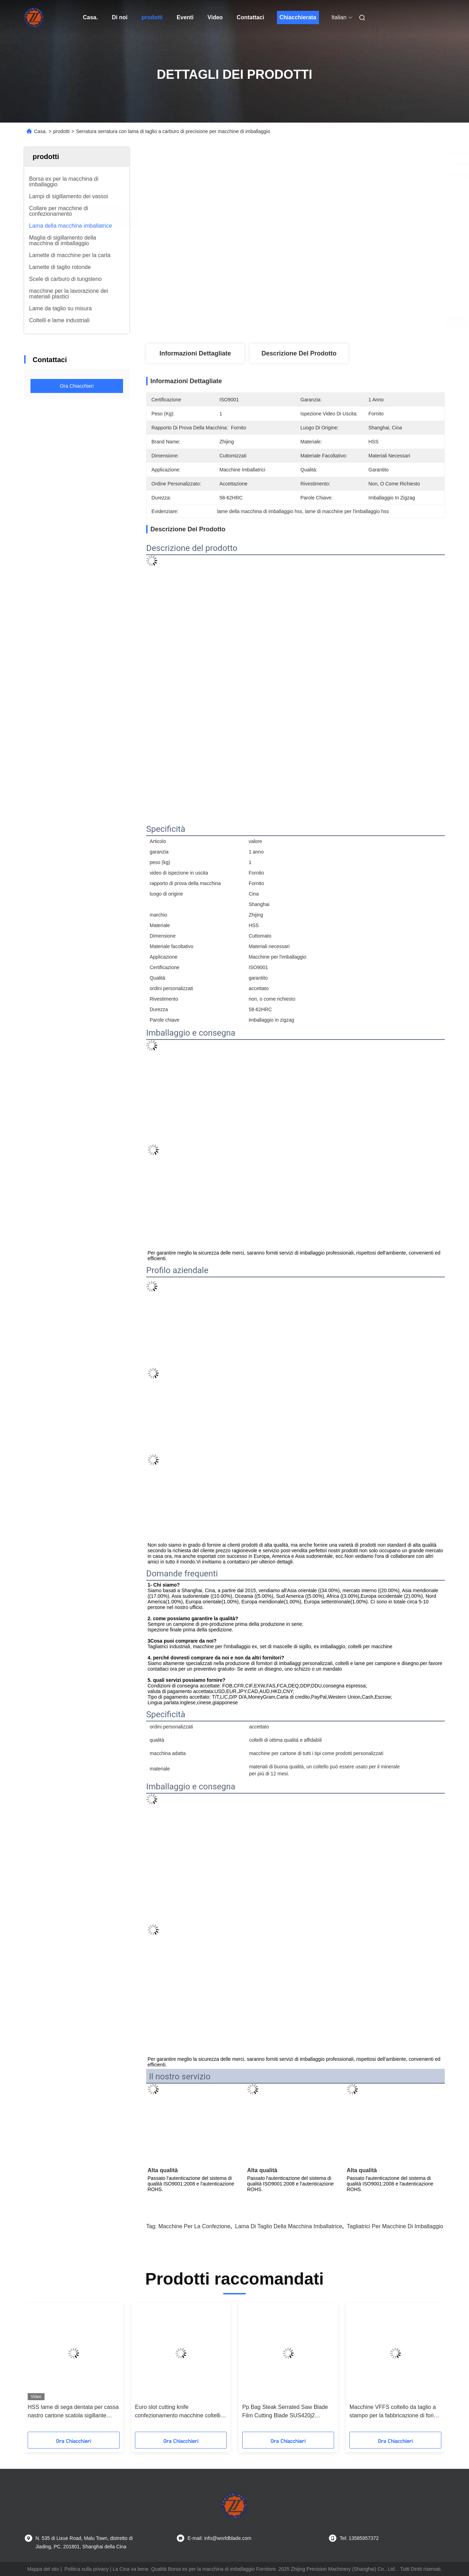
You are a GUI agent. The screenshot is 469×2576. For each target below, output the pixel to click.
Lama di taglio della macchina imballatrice (288, 2226)
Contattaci (250, 17)
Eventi (185, 17)
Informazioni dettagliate (195, 353)
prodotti (152, 17)
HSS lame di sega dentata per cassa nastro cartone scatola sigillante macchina (73, 2412)
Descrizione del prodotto (299, 353)
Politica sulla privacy (86, 2569)
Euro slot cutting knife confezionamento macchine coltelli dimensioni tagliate (177, 2412)
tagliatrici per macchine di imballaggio (395, 2226)
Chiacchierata (297, 17)
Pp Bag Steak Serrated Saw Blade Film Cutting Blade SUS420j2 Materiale (285, 2412)
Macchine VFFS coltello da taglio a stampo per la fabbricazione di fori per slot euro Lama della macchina (392, 2412)
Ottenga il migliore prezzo (334, 321)
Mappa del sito (43, 2569)
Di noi (119, 17)
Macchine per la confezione (194, 2226)
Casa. (90, 17)
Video (215, 17)
